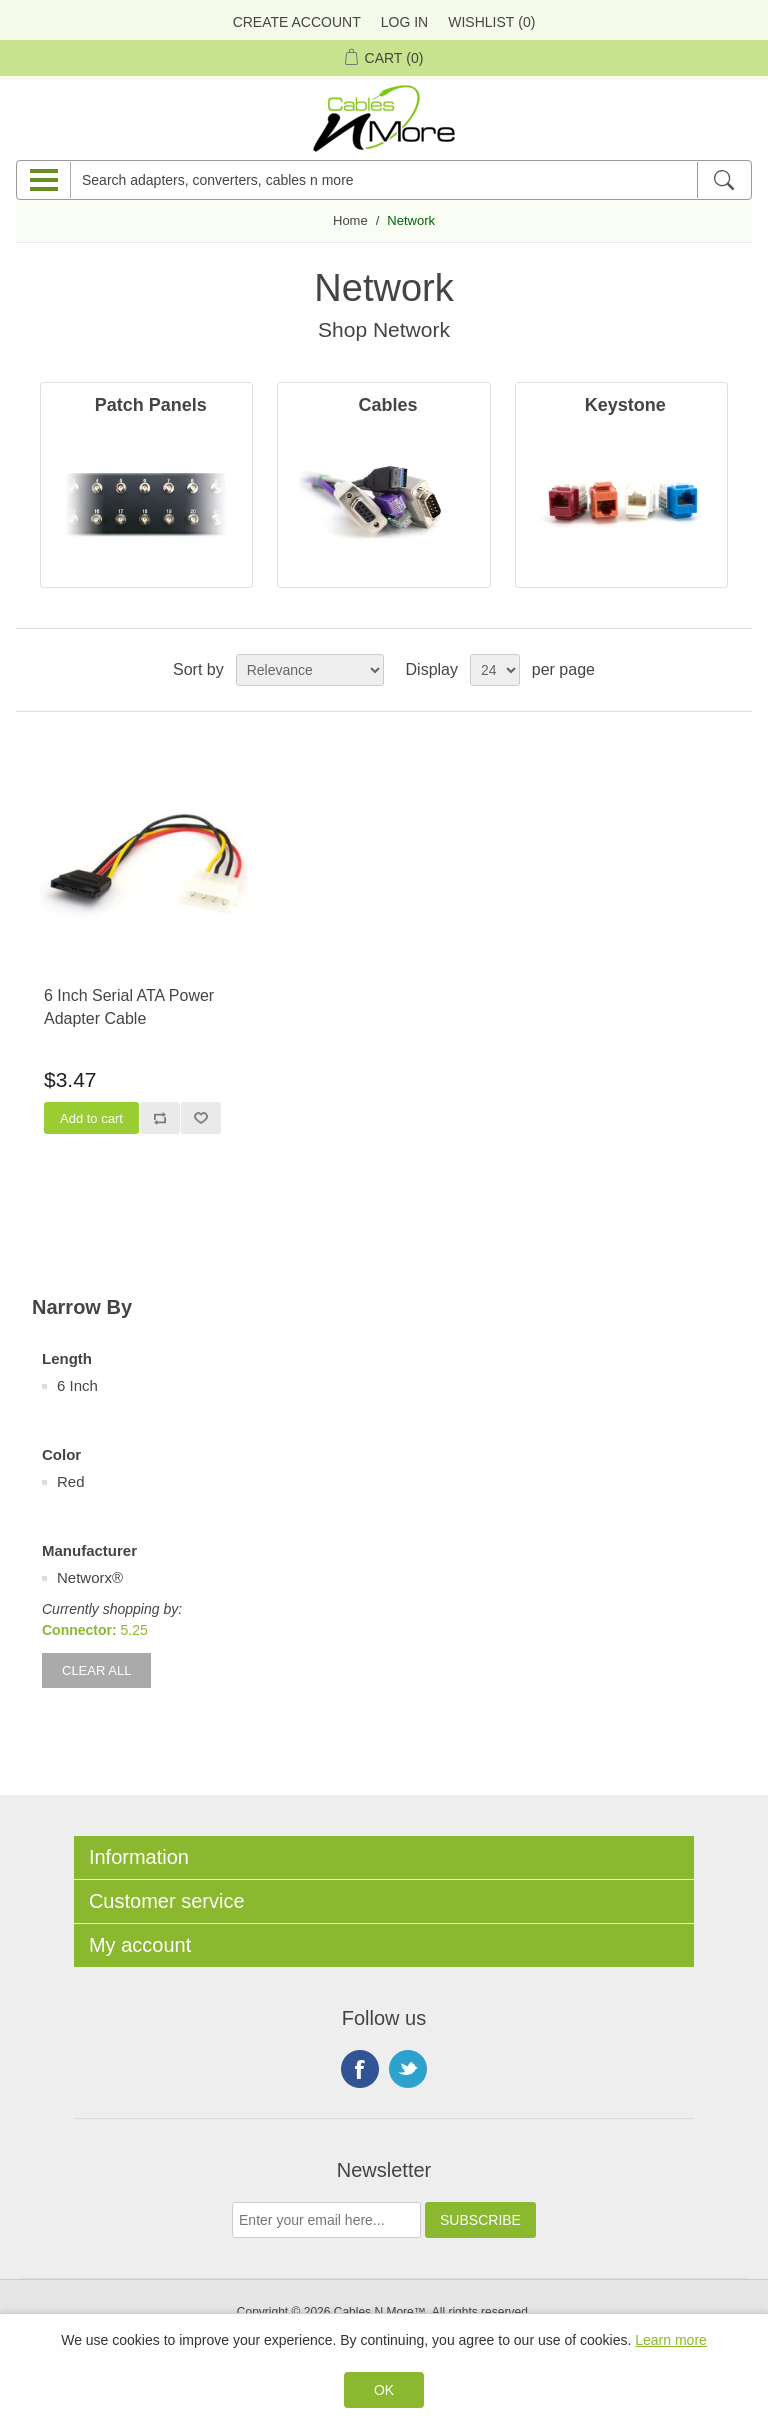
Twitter (408, 2069)
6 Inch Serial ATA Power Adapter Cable (129, 1006)
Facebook (360, 2069)
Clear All (96, 1670)
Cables (387, 405)
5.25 (134, 1630)
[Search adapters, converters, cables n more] (384, 180)
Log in (404, 22)
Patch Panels (151, 405)
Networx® (90, 1577)
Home (350, 220)
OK (384, 2390)
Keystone (625, 405)
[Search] (723, 180)
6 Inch (77, 1385)
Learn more (671, 2340)
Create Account (297, 22)
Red (71, 1481)
